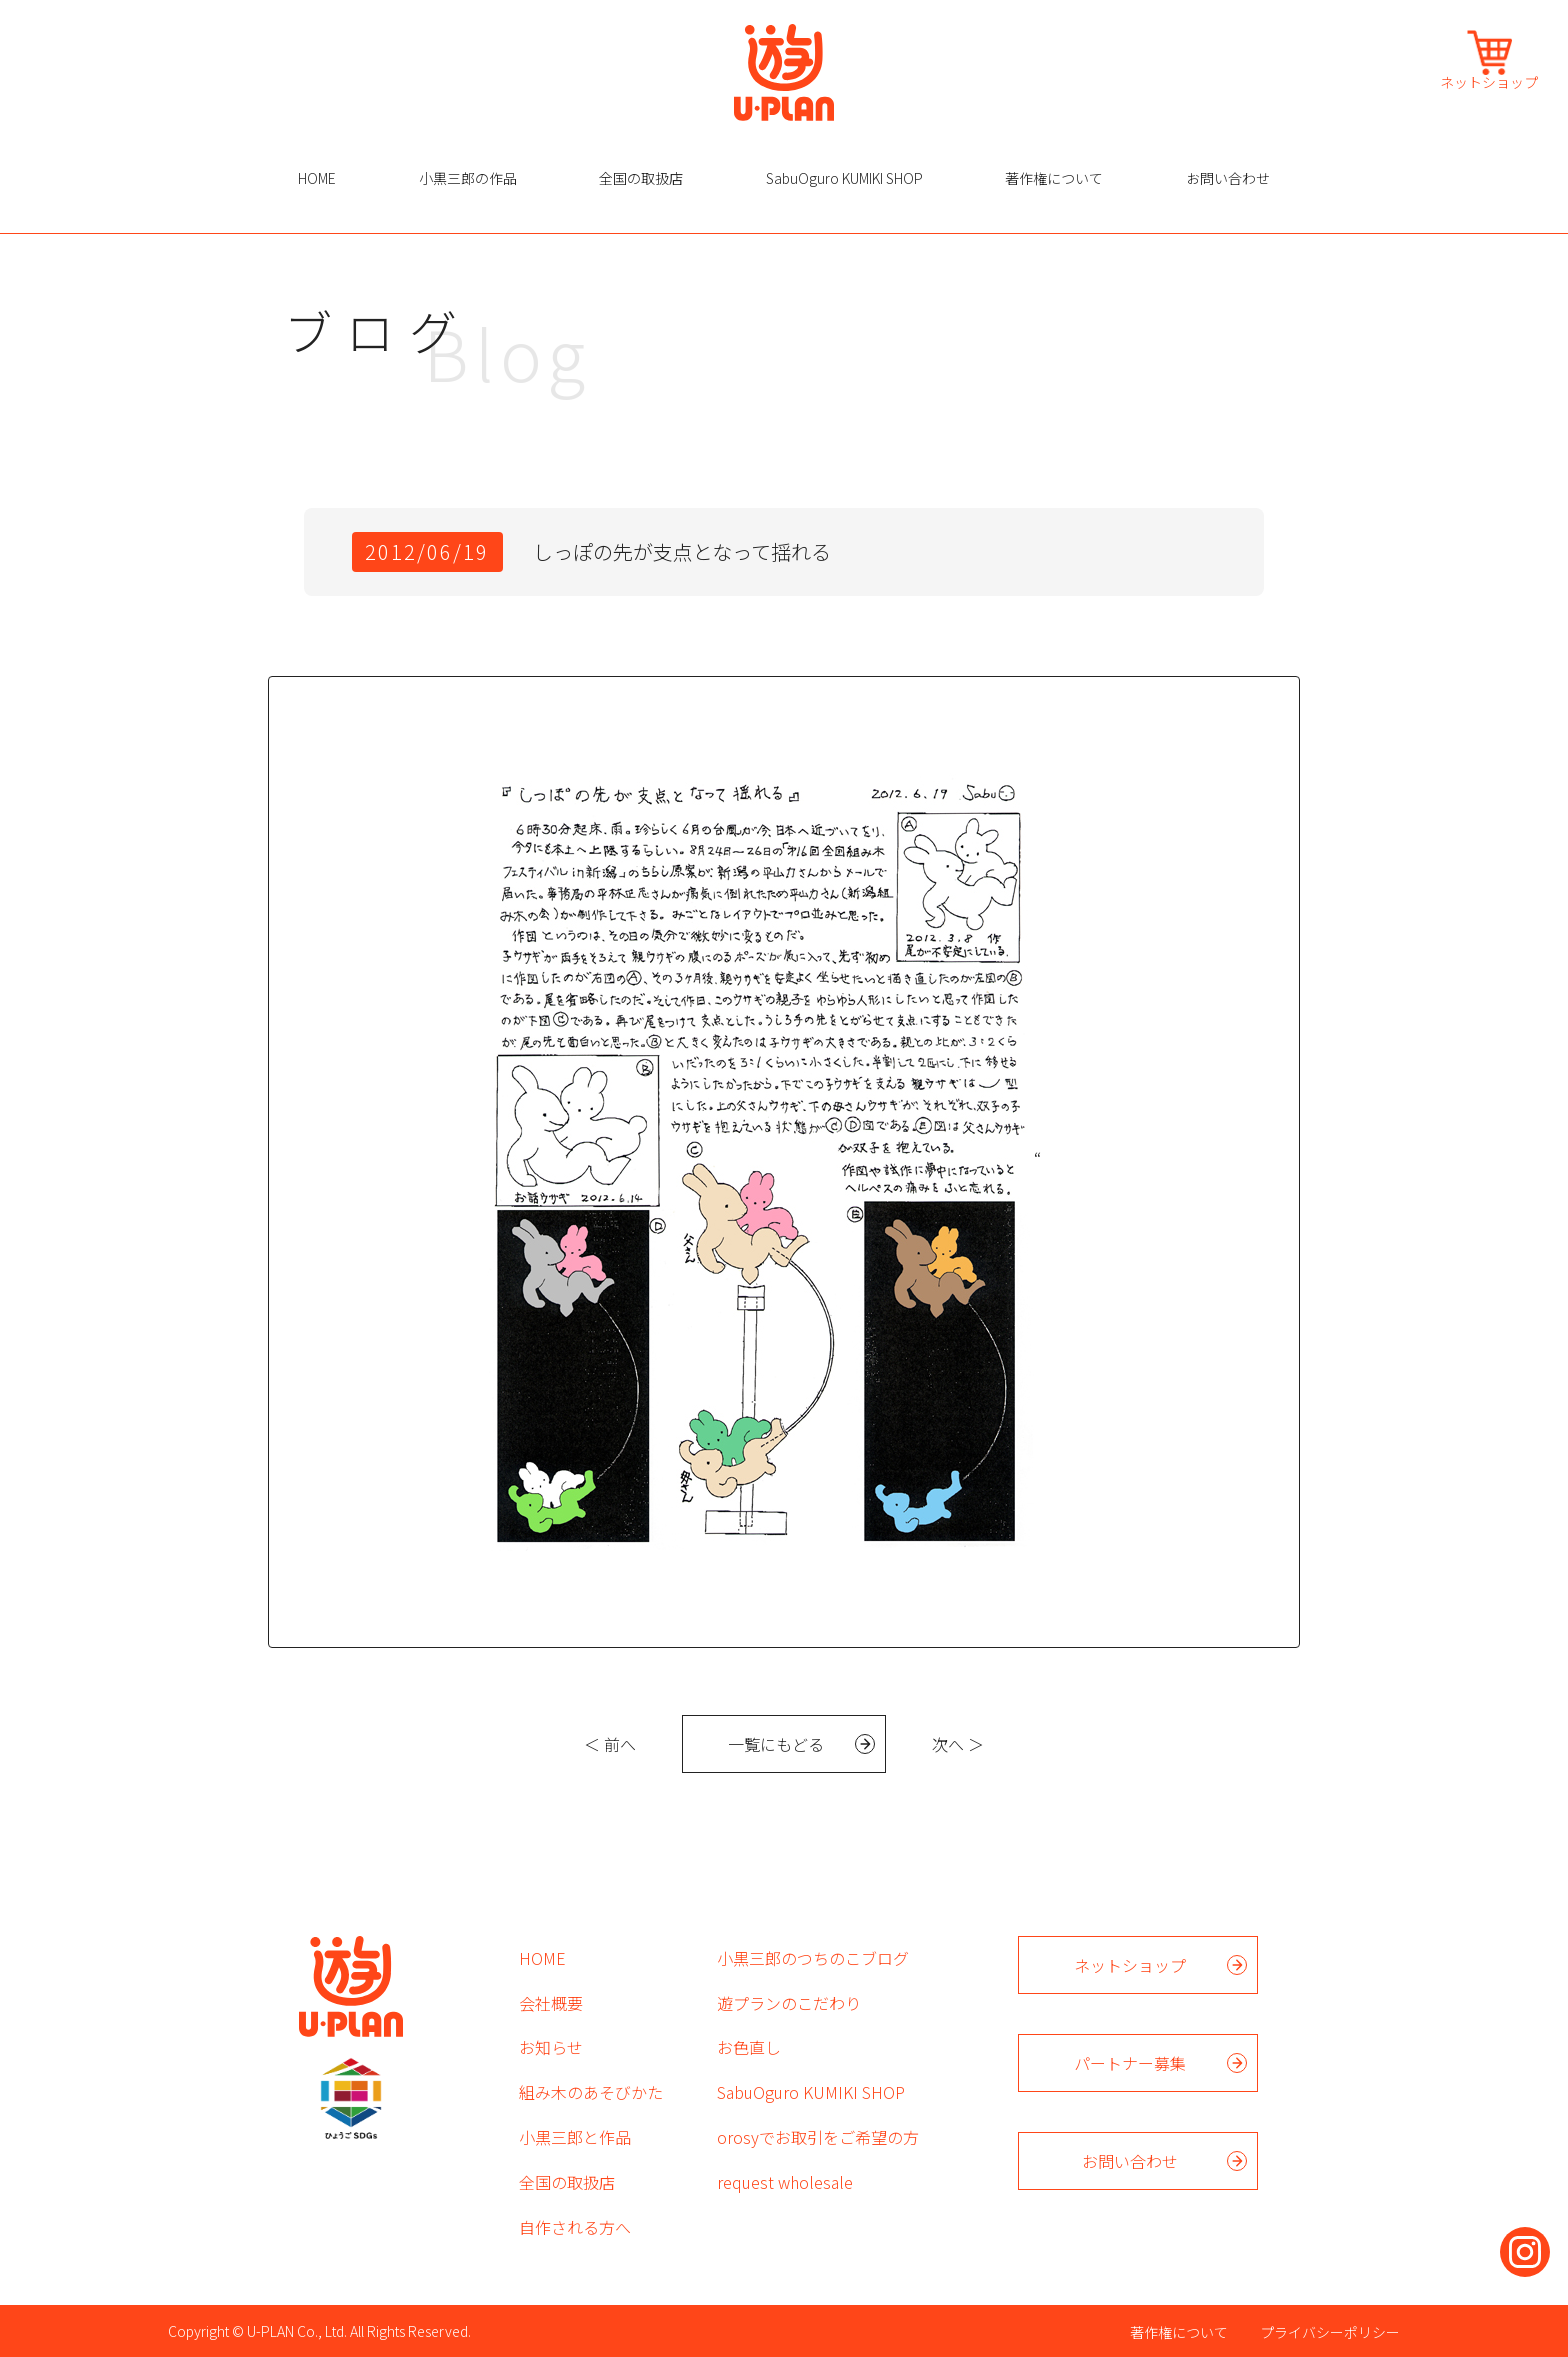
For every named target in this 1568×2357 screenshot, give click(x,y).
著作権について (1054, 178)
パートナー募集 (1130, 2063)
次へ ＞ (958, 1744)
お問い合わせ (1228, 178)
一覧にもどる (776, 1744)
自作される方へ (575, 2227)
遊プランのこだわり (789, 2003)
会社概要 (551, 2003)
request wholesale (785, 2182)
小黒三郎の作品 (468, 178)
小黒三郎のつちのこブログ (813, 1958)
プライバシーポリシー (1330, 2332)
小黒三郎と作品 (575, 2137)
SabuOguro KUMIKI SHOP (844, 178)
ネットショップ (1489, 80)
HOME (317, 178)
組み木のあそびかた (591, 2092)
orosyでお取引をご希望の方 (818, 2137)
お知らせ (551, 2047)
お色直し (749, 2047)
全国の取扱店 (641, 178)
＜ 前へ (610, 1744)
